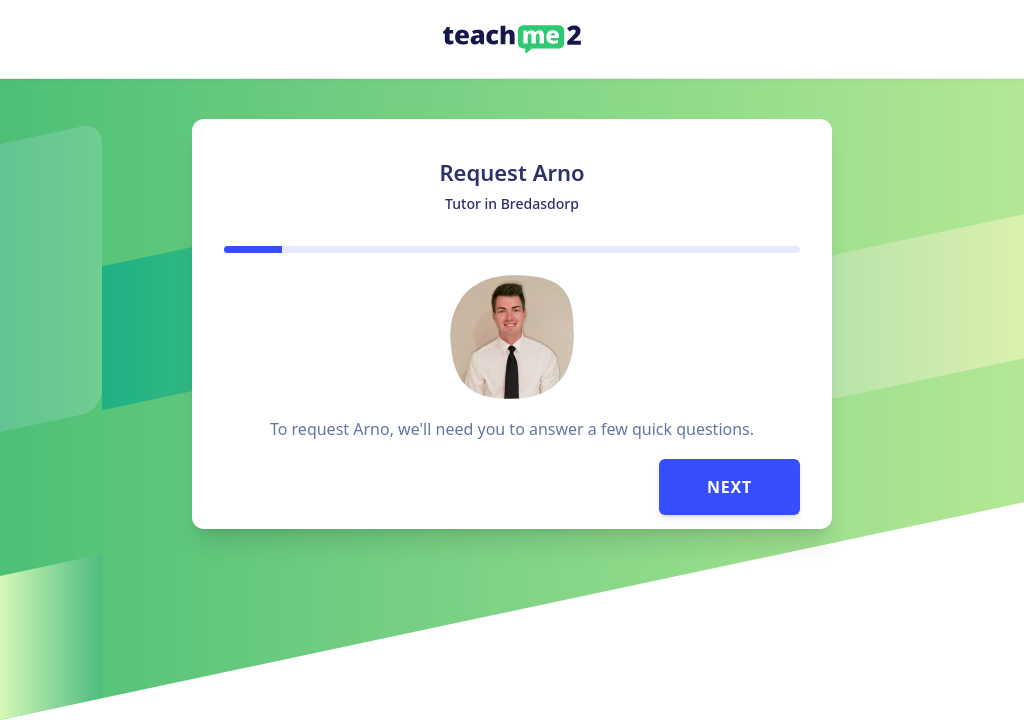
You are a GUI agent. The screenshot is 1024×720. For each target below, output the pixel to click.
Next (729, 487)
